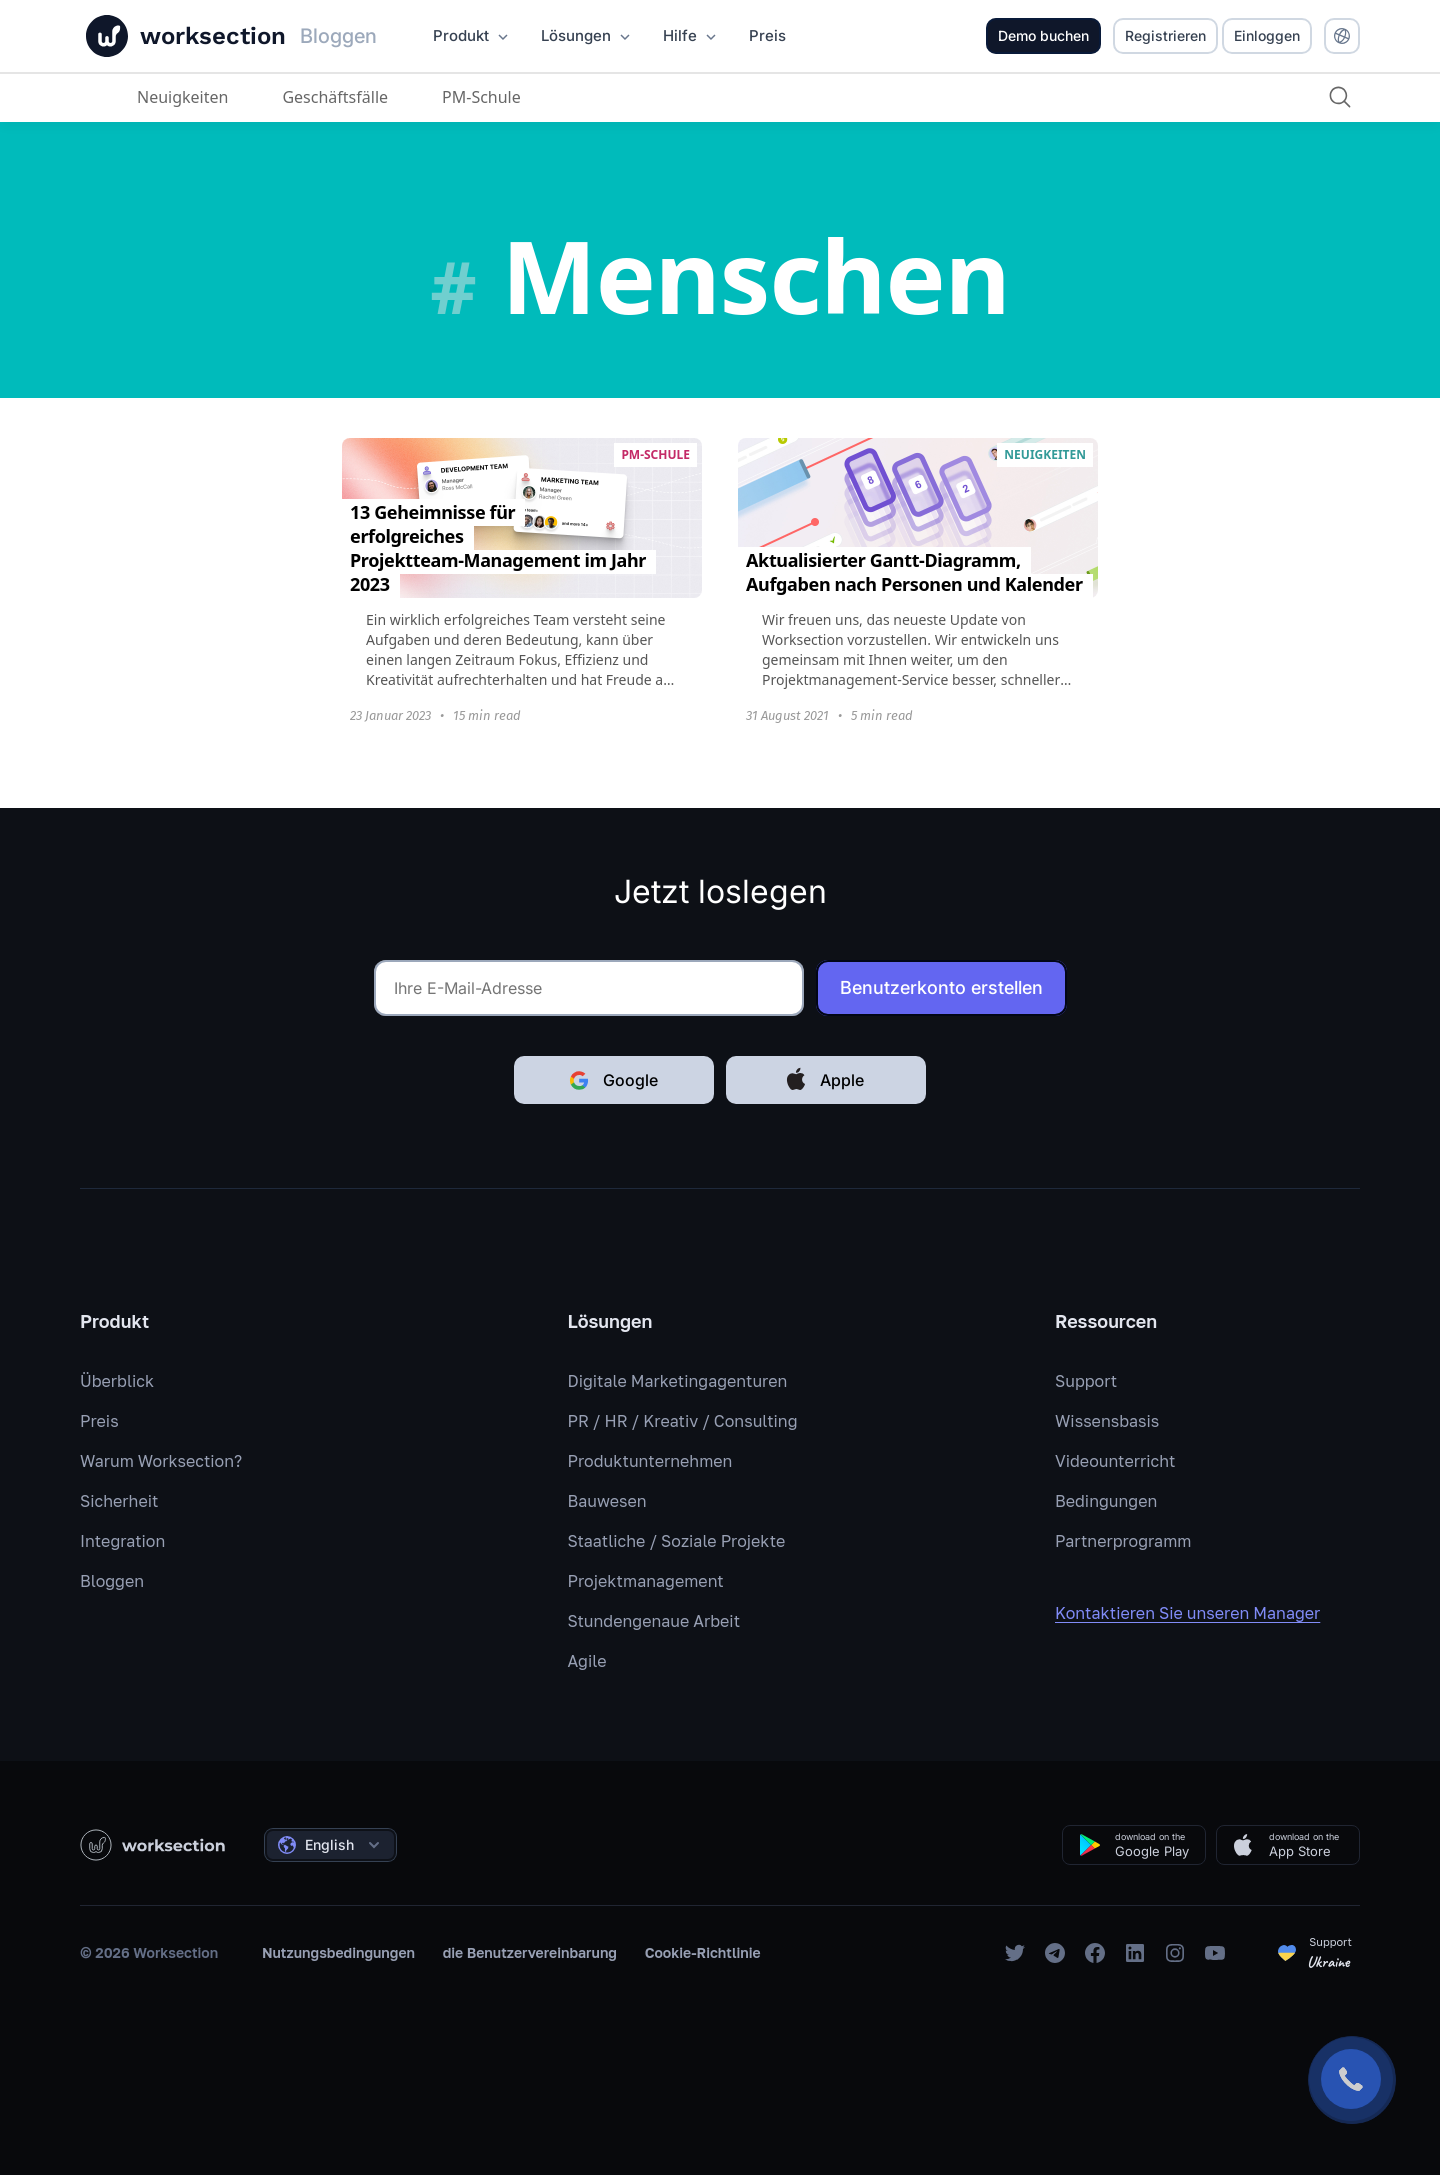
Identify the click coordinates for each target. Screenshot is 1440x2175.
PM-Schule (481, 97)
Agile (587, 1661)
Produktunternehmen (650, 1461)
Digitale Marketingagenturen (678, 1381)
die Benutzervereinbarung (530, 1952)
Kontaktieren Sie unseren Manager (1201, 1613)
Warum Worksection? (161, 1461)
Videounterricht (1115, 1461)
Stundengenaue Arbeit (654, 1621)
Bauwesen (607, 1501)
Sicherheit (119, 1501)
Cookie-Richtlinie (703, 1952)
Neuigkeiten (182, 97)
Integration (122, 1541)
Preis (99, 1421)
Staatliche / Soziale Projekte (677, 1541)
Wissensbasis (1107, 1421)
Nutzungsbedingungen (338, 1952)
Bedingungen (1106, 1501)
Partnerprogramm (1123, 1541)
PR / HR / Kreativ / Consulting (683, 1421)
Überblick (117, 1381)
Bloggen (112, 1581)
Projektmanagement (646, 1581)
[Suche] (1340, 97)
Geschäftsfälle (335, 97)
